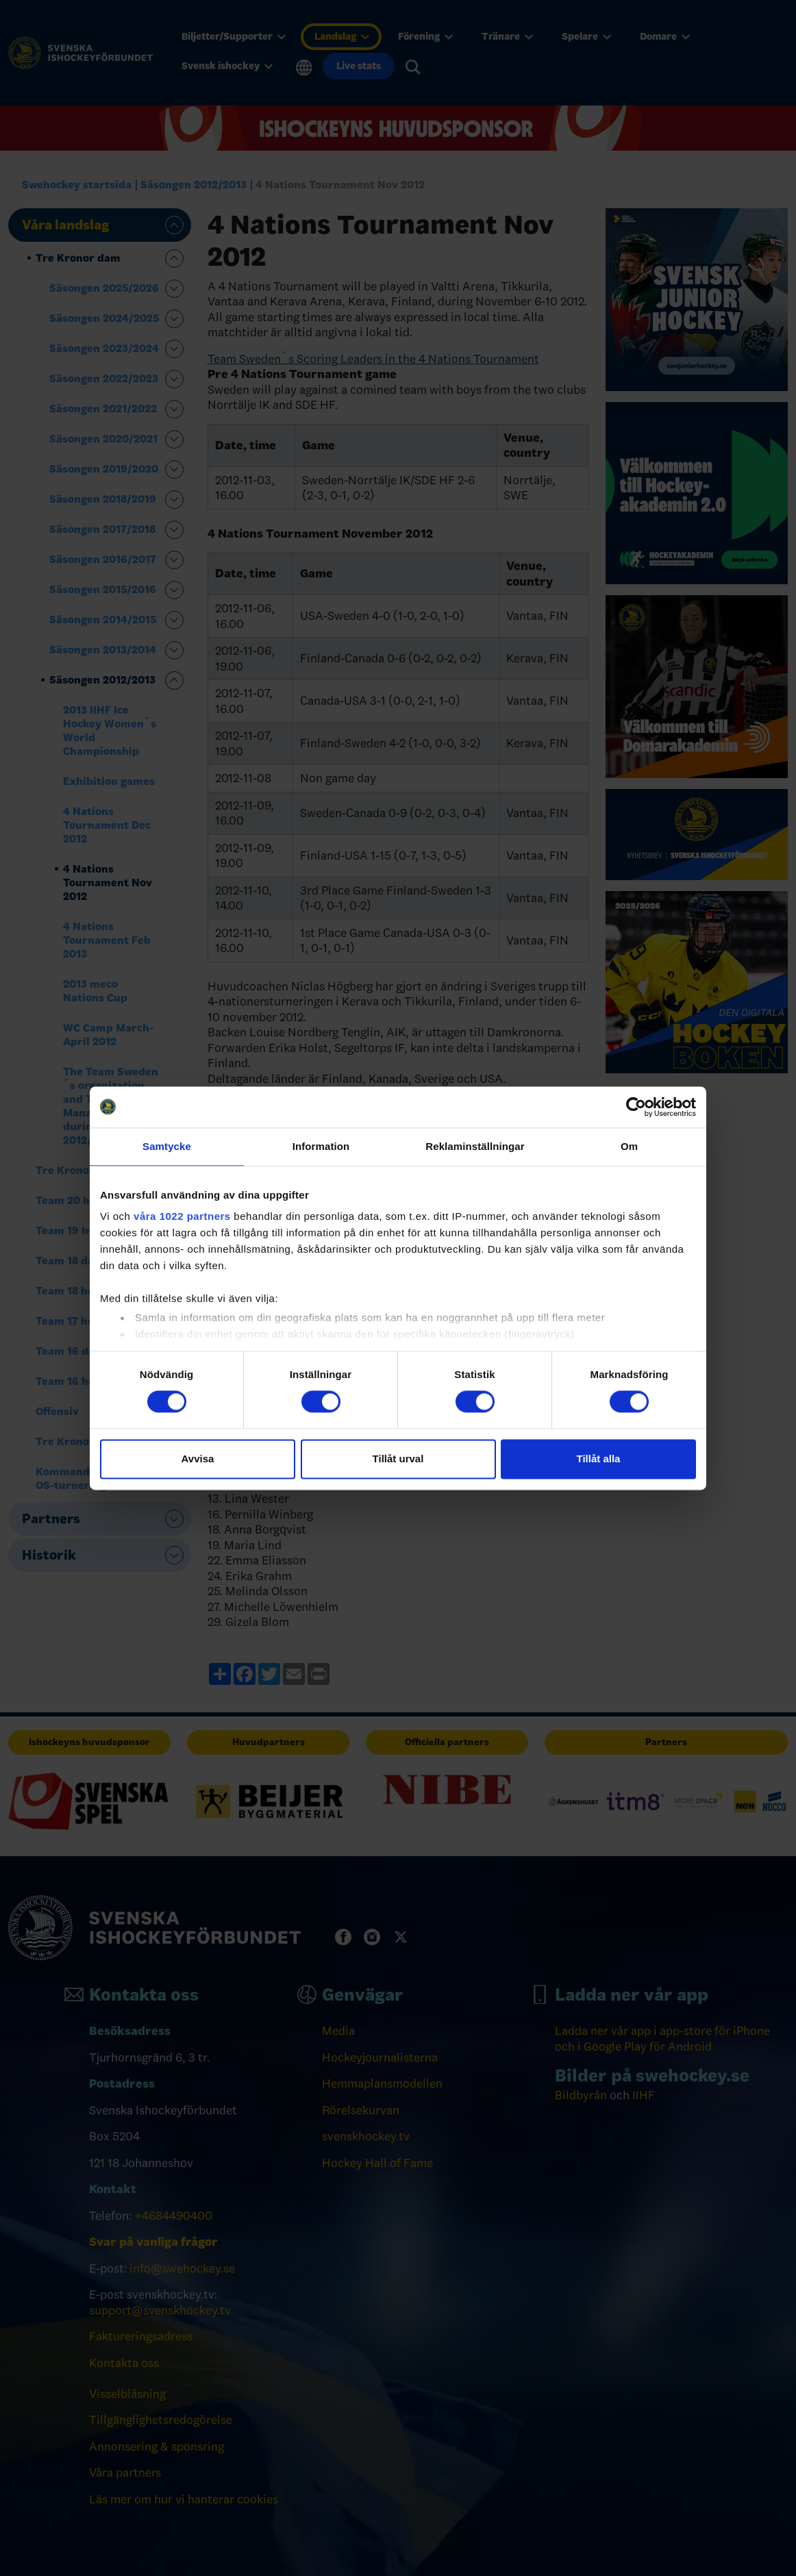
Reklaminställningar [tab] (474, 1146)
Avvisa (198, 1458)
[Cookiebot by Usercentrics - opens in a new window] (636, 1107)
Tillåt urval (398, 1458)
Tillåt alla (599, 1458)
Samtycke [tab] (166, 1146)
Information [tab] (321, 1146)
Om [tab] (629, 1146)
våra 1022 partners (182, 1216)
